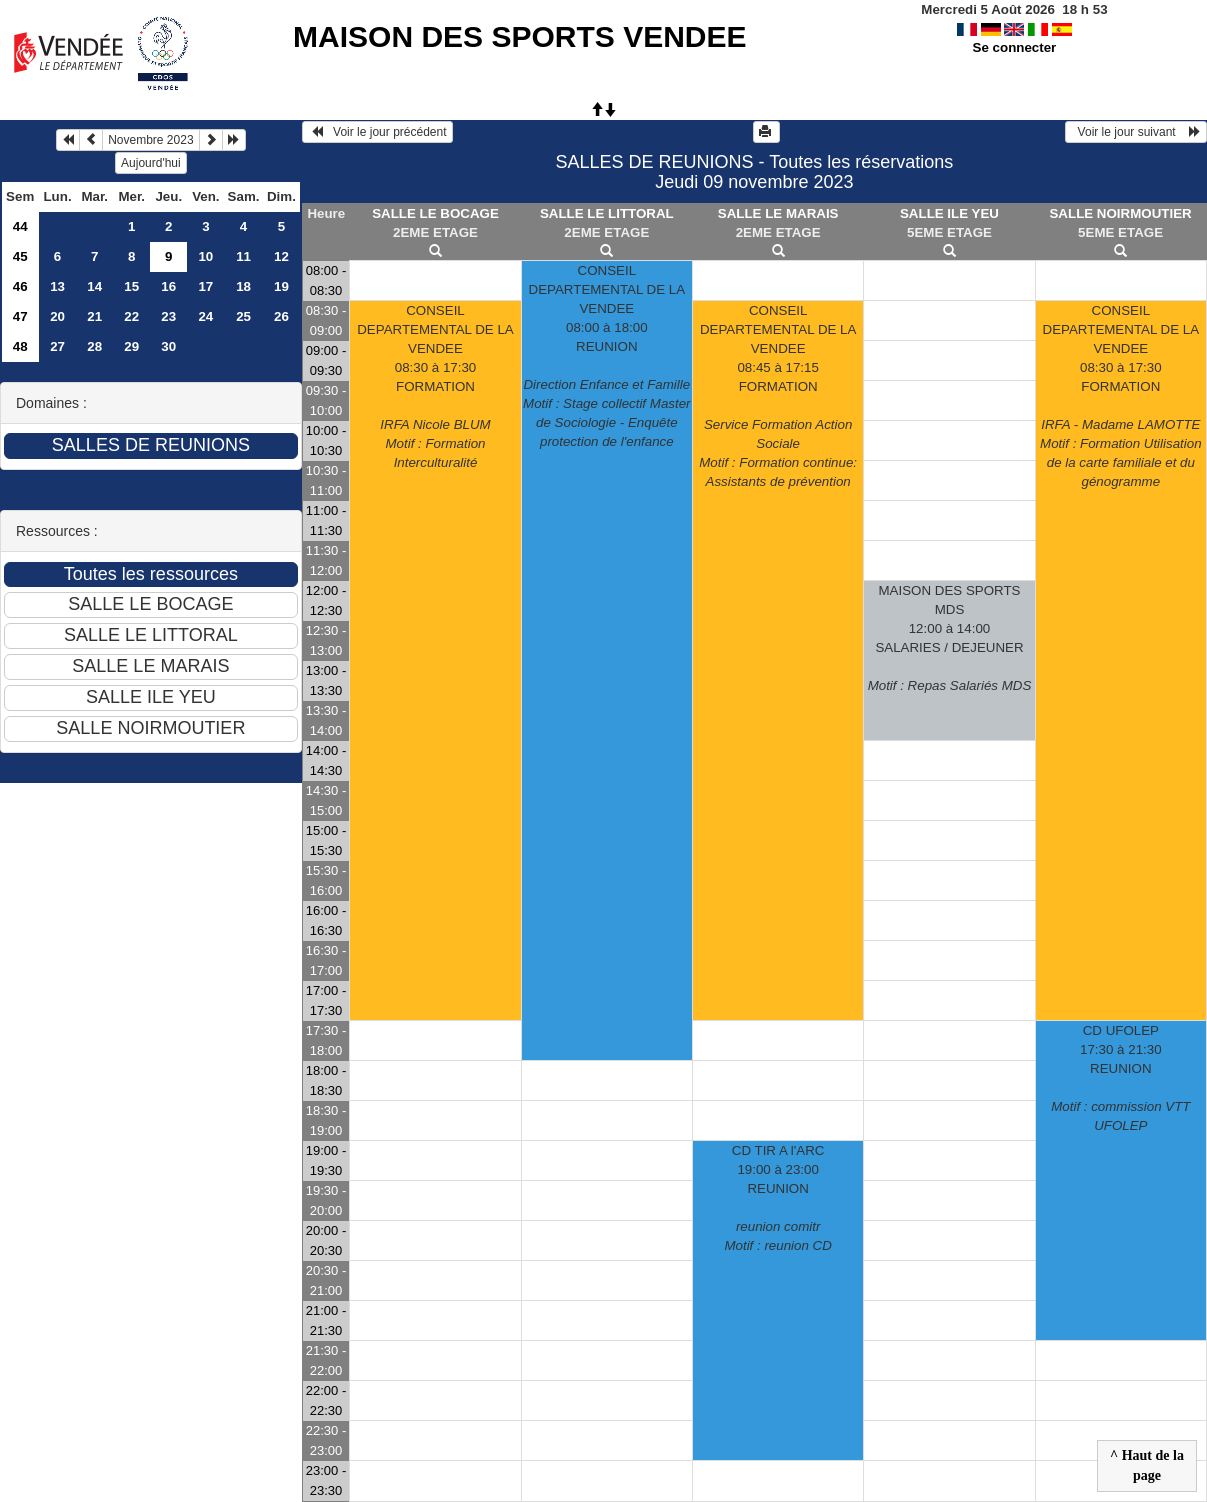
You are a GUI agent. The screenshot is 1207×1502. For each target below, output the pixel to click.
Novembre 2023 (150, 140)
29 (131, 346)
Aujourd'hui (151, 163)
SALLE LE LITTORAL (607, 213)
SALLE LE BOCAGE (435, 213)
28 (94, 346)
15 (131, 286)
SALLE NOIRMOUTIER (1120, 213)
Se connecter (1015, 47)
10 (205, 256)
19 (281, 286)
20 (57, 316)
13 (57, 286)
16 (168, 286)
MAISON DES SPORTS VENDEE (519, 36)
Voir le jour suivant (1136, 132)
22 (131, 316)
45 (20, 256)
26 (281, 316)
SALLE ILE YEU (949, 213)
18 (243, 286)
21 (94, 316)
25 (243, 316)
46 (20, 286)
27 (57, 346)
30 (168, 346)
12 (281, 256)
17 (205, 286)
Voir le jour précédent (377, 132)
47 (20, 316)
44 (20, 226)
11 (243, 256)
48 (20, 346)
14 (94, 286)
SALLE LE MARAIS (778, 213)
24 (205, 316)
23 (168, 316)
